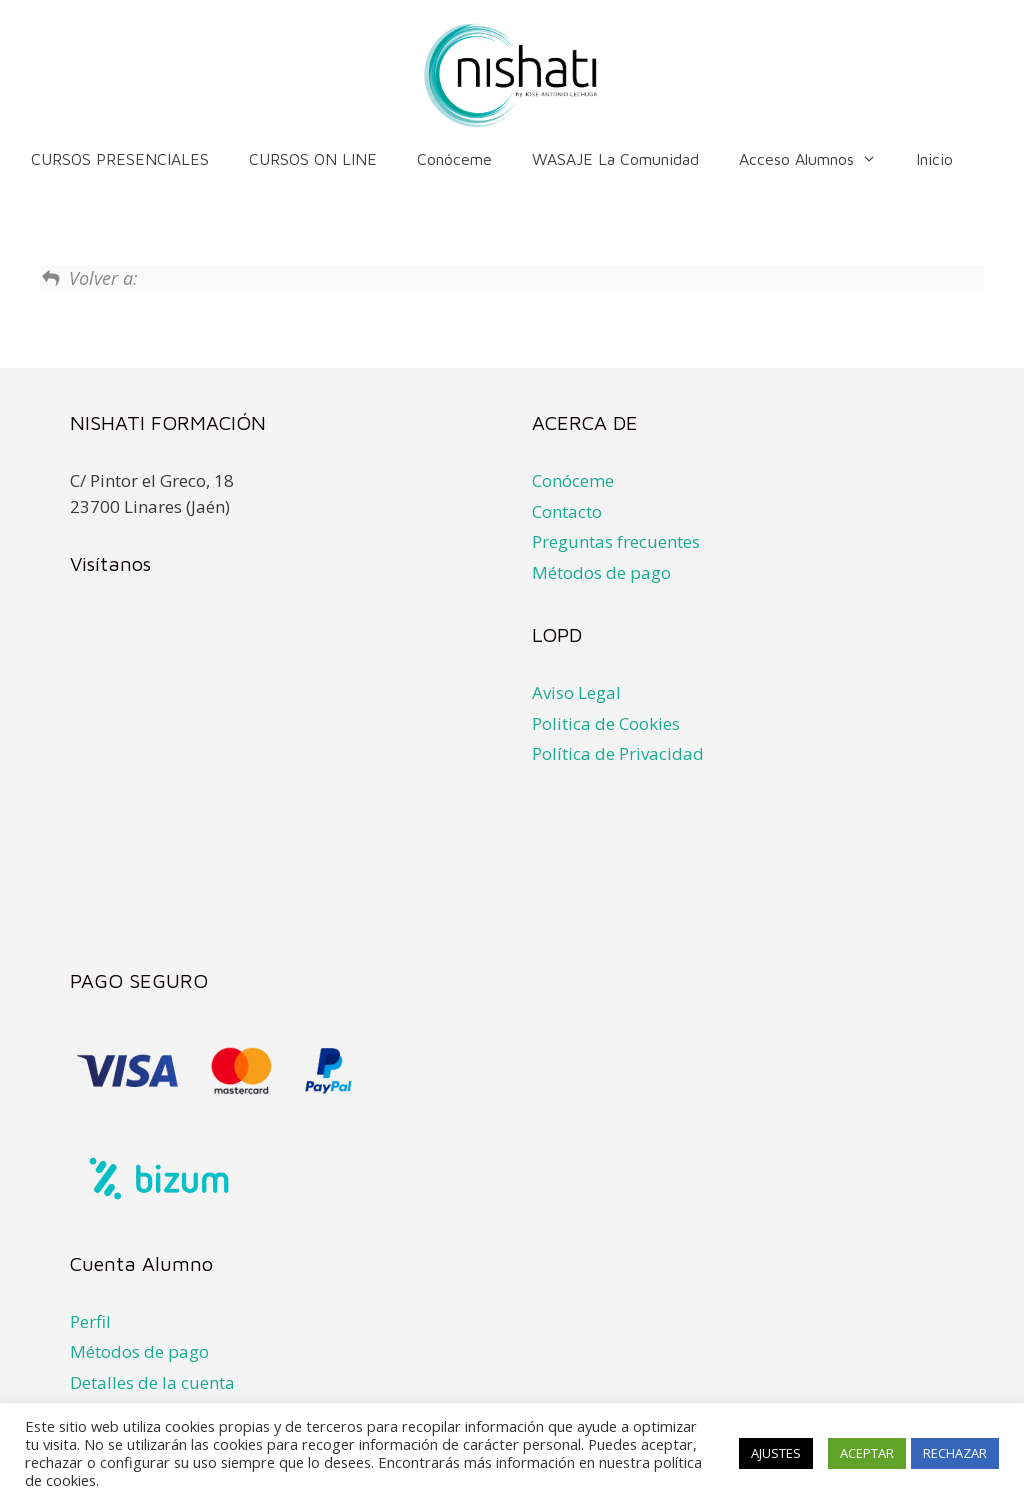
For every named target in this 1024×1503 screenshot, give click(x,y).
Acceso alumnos (818, 159)
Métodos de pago (601, 572)
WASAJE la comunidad (615, 159)
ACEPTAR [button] (867, 1453)
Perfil (90, 1321)
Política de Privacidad (618, 753)
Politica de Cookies (606, 723)
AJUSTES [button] (776, 1453)
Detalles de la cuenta (152, 1382)
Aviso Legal (576, 692)
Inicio (934, 159)
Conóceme (454, 159)
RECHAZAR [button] (955, 1453)
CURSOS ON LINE (313, 159)
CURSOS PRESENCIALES (120, 159)
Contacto (567, 511)
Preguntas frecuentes (616, 541)
